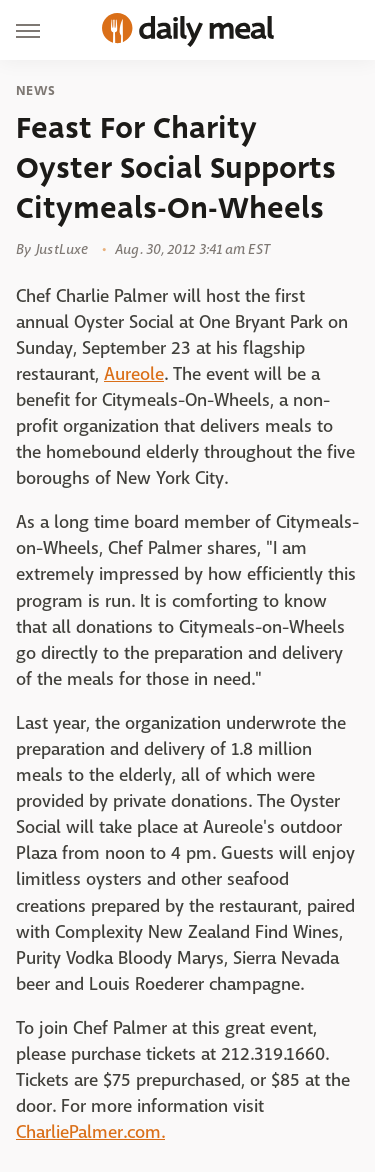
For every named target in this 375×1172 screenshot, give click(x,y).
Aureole (134, 374)
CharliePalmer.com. (90, 1132)
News (35, 91)
